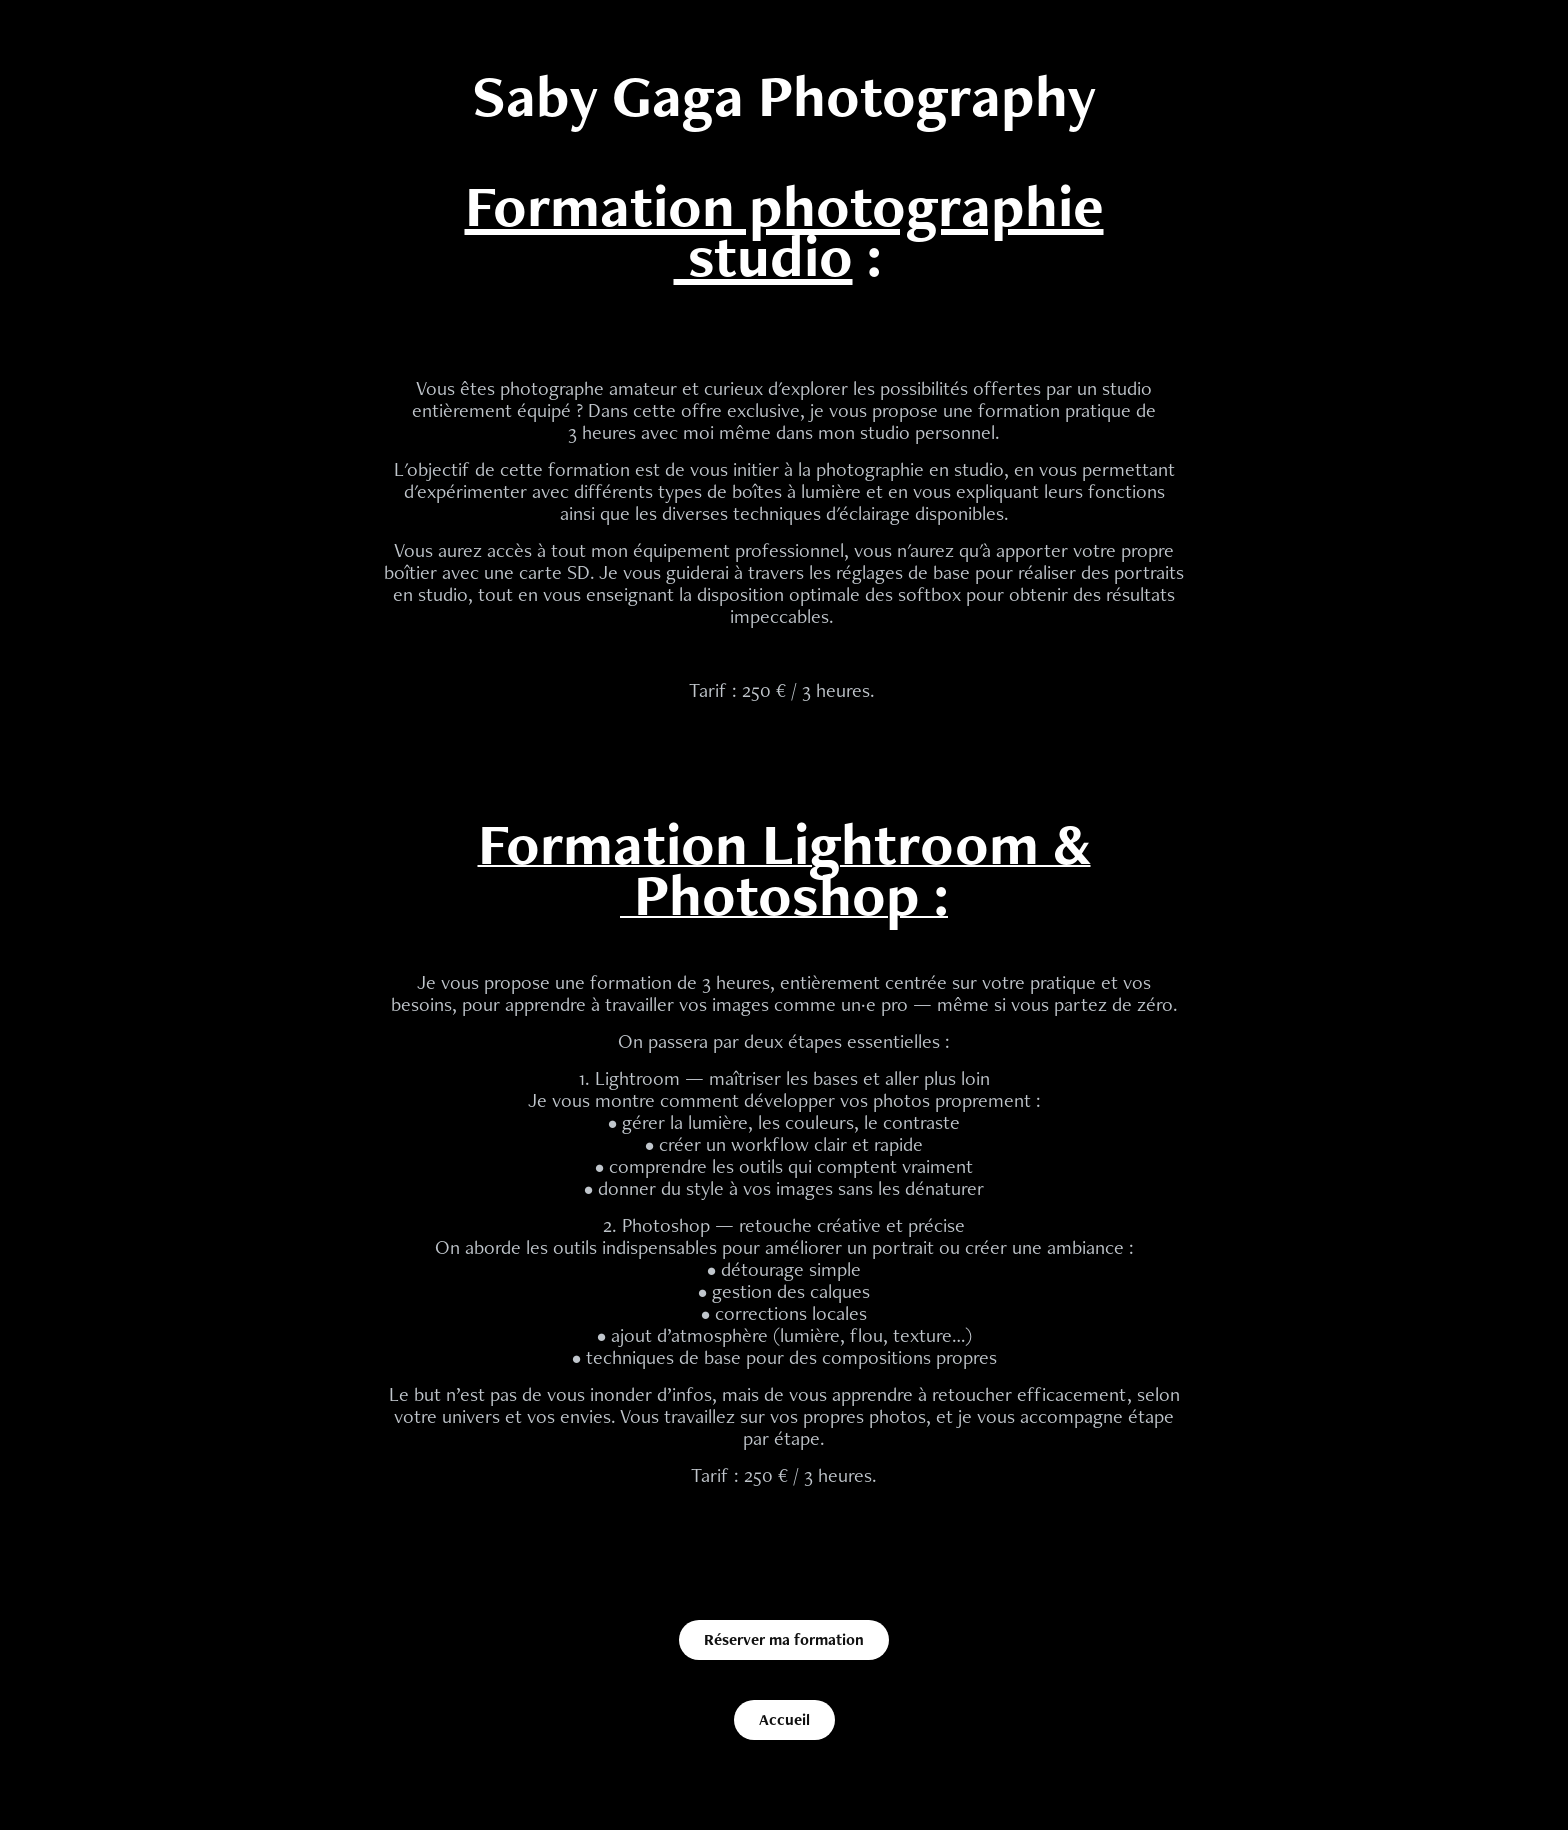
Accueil (784, 1719)
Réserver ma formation (784, 1639)
